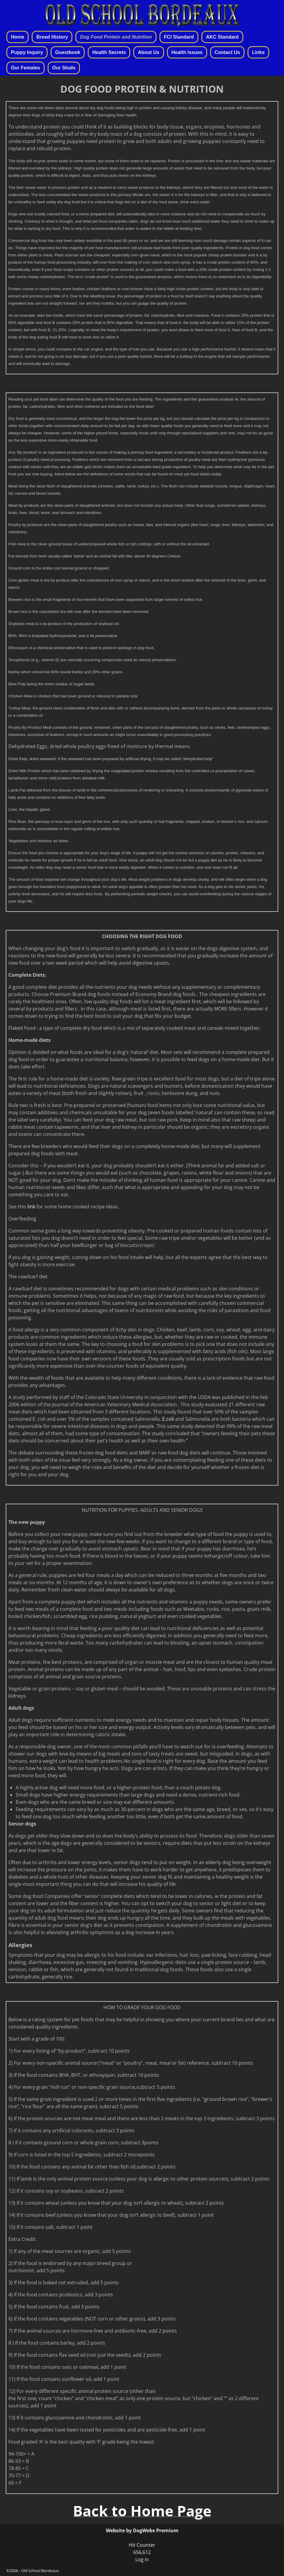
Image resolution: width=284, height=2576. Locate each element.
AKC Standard (222, 37)
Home (17, 37)
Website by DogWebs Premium (142, 2530)
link (31, 1206)
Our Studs (63, 67)
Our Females (25, 67)
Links (258, 52)
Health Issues (187, 52)
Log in (142, 2559)
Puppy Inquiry (27, 52)
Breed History (52, 37)
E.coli (167, 1419)
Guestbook (67, 52)
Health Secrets (109, 52)
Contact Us (227, 52)
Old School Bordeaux (40, 2570)
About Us (148, 52)
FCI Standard (179, 37)
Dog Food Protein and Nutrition (116, 37)
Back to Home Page (142, 2510)
